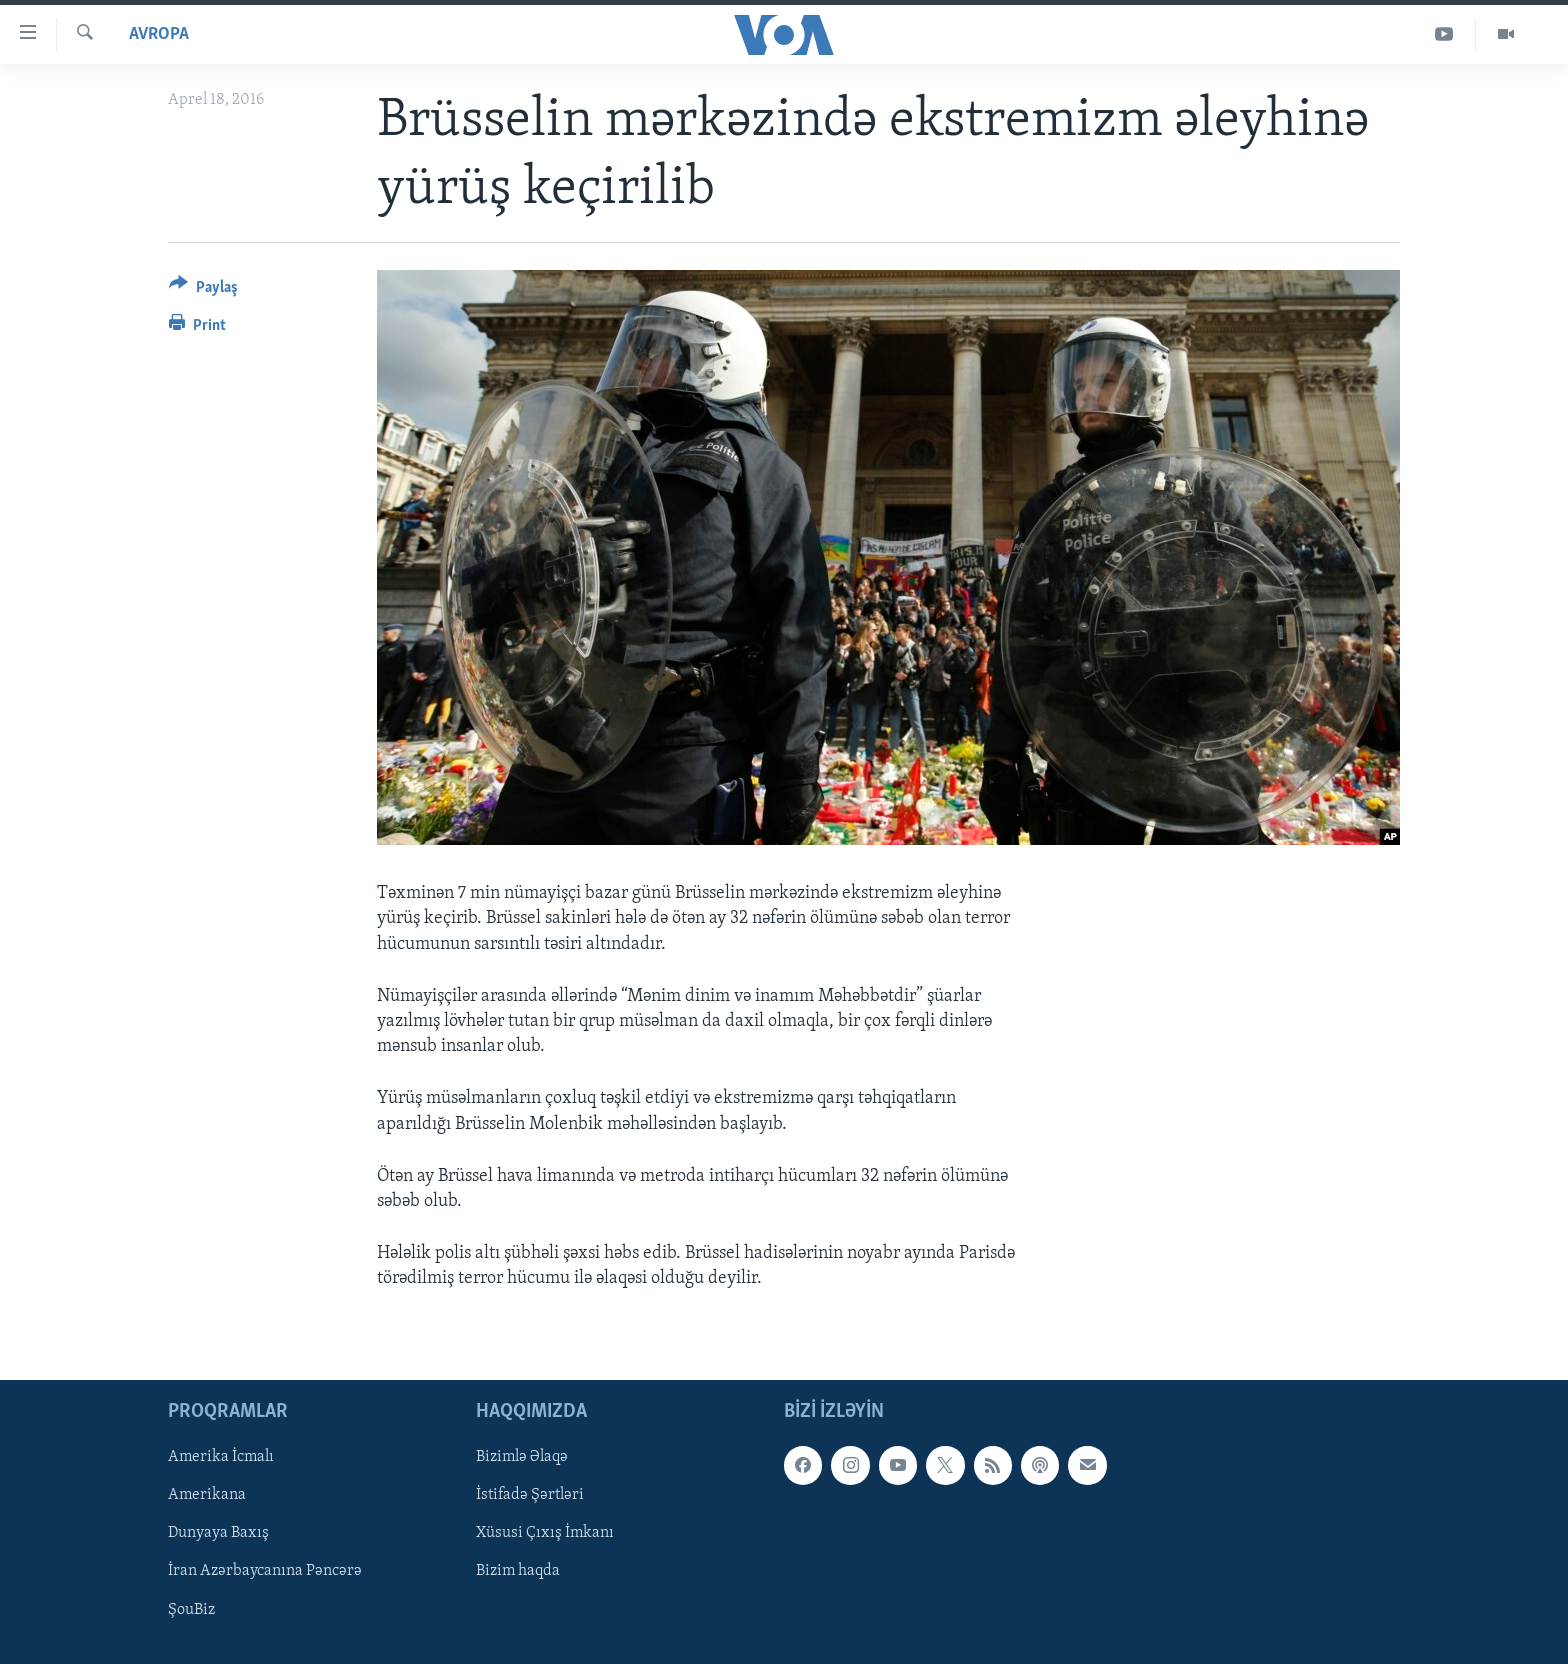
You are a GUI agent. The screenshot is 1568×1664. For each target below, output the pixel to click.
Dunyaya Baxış (218, 1533)
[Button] (203, 290)
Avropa (159, 34)
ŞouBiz (191, 1609)
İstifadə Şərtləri (530, 1495)
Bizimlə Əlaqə (522, 1457)
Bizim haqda (518, 1571)
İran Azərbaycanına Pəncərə (265, 1571)
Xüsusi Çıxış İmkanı (545, 1533)
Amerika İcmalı (221, 1457)
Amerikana (207, 1495)
